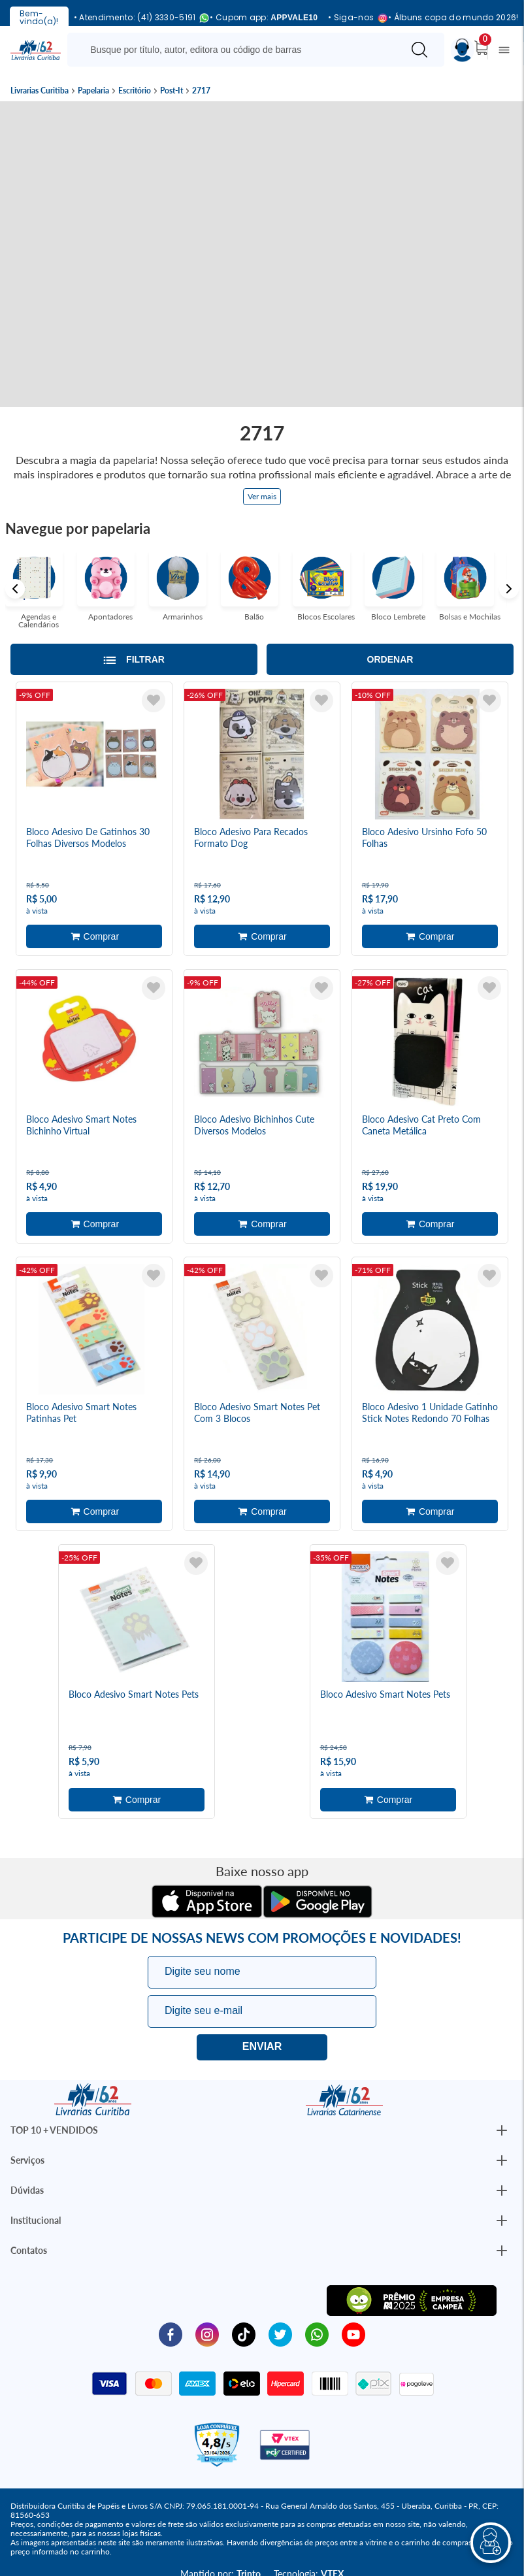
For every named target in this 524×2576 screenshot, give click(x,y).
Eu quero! (262, 2045)
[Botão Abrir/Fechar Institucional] (502, 2127)
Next (509, 589)
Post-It (171, 91)
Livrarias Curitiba (39, 91)
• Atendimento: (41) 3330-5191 (137, 18)
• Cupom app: (264, 18)
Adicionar (94, 936)
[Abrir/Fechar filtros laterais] (133, 659)
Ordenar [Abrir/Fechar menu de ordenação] (390, 659)
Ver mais (262, 496)
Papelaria (93, 91)
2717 (201, 91)
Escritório (134, 91)
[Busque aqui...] (237, 50)
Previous (15, 589)
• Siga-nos (353, 18)
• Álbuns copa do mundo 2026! (453, 18)
